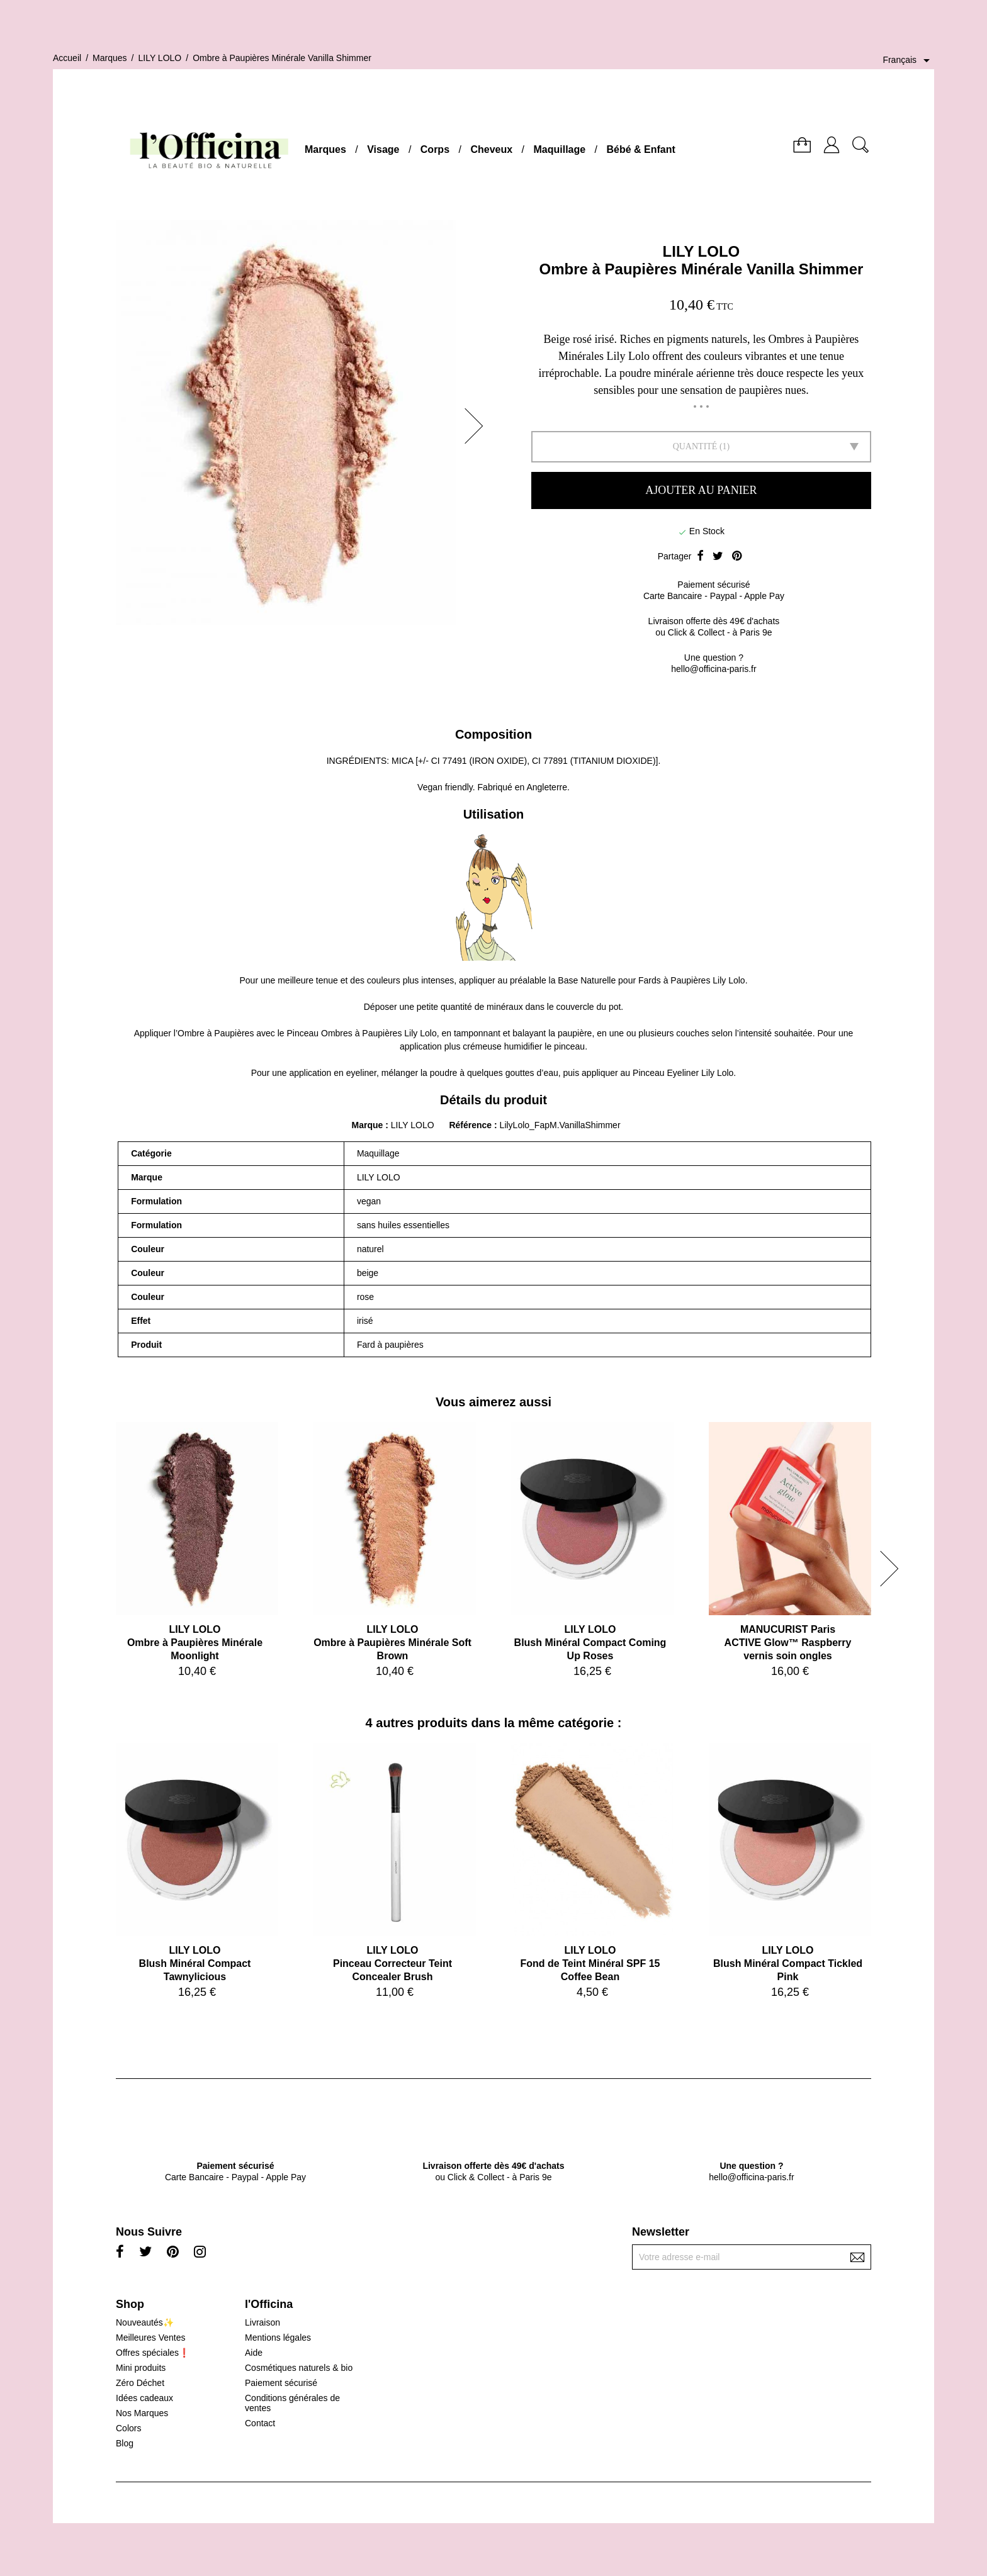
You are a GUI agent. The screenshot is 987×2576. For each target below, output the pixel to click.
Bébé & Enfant (641, 149)
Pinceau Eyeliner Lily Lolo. (684, 1073)
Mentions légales (278, 2337)
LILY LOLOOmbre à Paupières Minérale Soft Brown (392, 1642)
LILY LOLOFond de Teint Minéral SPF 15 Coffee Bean (590, 1963)
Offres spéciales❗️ (152, 2353)
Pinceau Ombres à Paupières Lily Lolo (362, 1033)
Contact (260, 2423)
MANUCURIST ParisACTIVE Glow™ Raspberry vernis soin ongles (788, 1642)
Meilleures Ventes (151, 2337)
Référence (471, 1125)
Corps (434, 149)
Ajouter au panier (701, 490)
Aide (253, 2353)
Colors (128, 2428)
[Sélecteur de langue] (908, 60)
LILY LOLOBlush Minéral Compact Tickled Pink (787, 1963)
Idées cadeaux (144, 2398)
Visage (383, 149)
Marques (325, 149)
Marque (367, 1125)
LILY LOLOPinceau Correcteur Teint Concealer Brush (392, 1963)
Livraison (262, 2322)
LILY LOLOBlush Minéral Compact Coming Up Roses (590, 1642)
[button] (478, 426)
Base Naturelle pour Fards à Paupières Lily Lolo (651, 980)
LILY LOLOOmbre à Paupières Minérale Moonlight (194, 1642)
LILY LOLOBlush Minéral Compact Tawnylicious (195, 1963)
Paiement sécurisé (281, 2383)
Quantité (695, 446)
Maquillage (559, 149)
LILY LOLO (701, 251)
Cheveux (491, 149)
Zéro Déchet (140, 2383)
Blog (124, 2443)
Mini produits (141, 2368)
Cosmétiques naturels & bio (298, 2368)
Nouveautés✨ (145, 2322)
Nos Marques (142, 2413)
